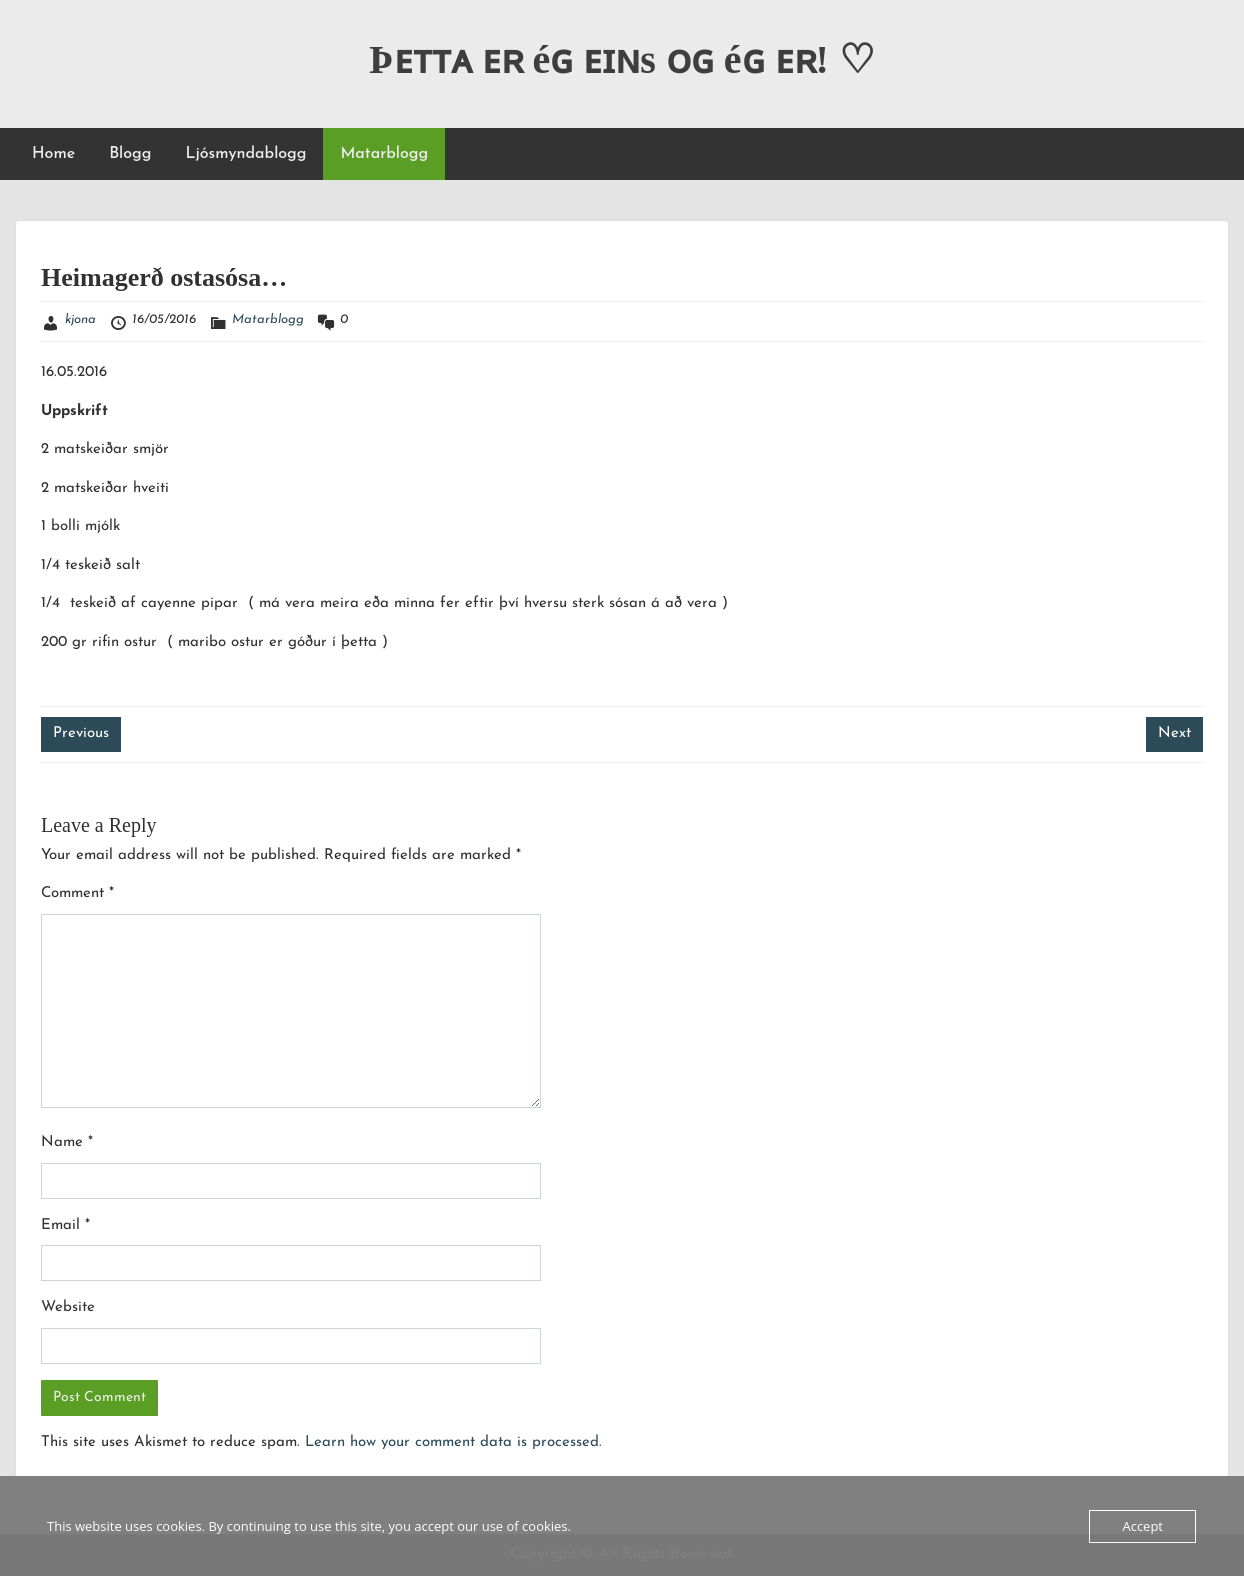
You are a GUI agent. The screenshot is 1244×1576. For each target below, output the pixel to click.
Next (1174, 733)
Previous (81, 733)
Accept (1142, 1526)
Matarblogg (384, 154)
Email (65, 1225)
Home (53, 154)
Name (67, 1142)
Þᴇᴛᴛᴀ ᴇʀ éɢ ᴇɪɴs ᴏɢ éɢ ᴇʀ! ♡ (622, 59)
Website (68, 1307)
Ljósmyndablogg (245, 154)
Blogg (130, 154)
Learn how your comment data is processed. (453, 1442)
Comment (77, 893)
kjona (80, 319)
